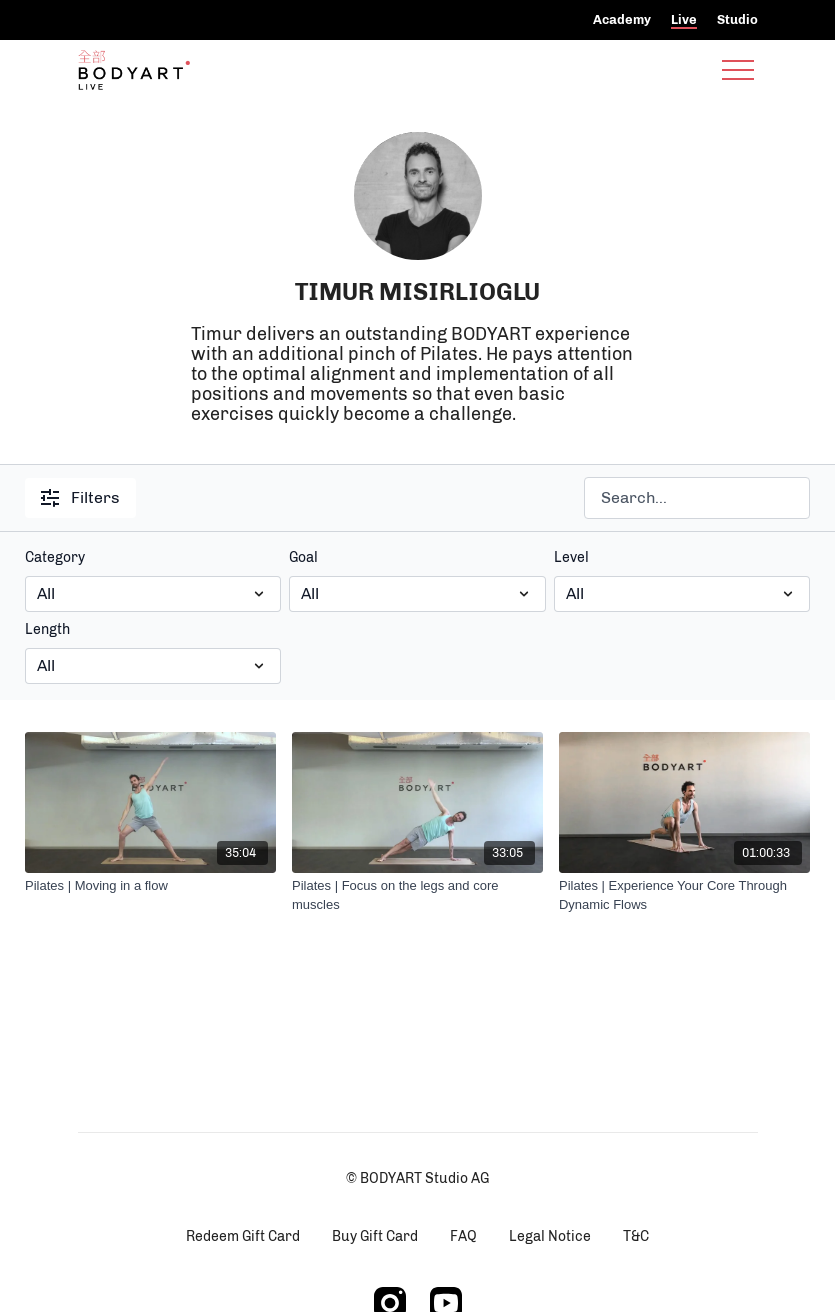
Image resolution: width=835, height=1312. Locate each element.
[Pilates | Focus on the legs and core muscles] (417, 895)
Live (684, 19)
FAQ (463, 1236)
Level (571, 557)
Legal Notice (550, 1236)
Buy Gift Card (375, 1236)
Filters (80, 497)
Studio (737, 19)
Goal (303, 557)
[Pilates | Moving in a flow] (150, 886)
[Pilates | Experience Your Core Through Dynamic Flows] (684, 895)
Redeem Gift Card (243, 1236)
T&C (636, 1236)
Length (47, 629)
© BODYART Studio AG (417, 1179)
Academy (622, 19)
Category (55, 557)
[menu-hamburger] (738, 70)
